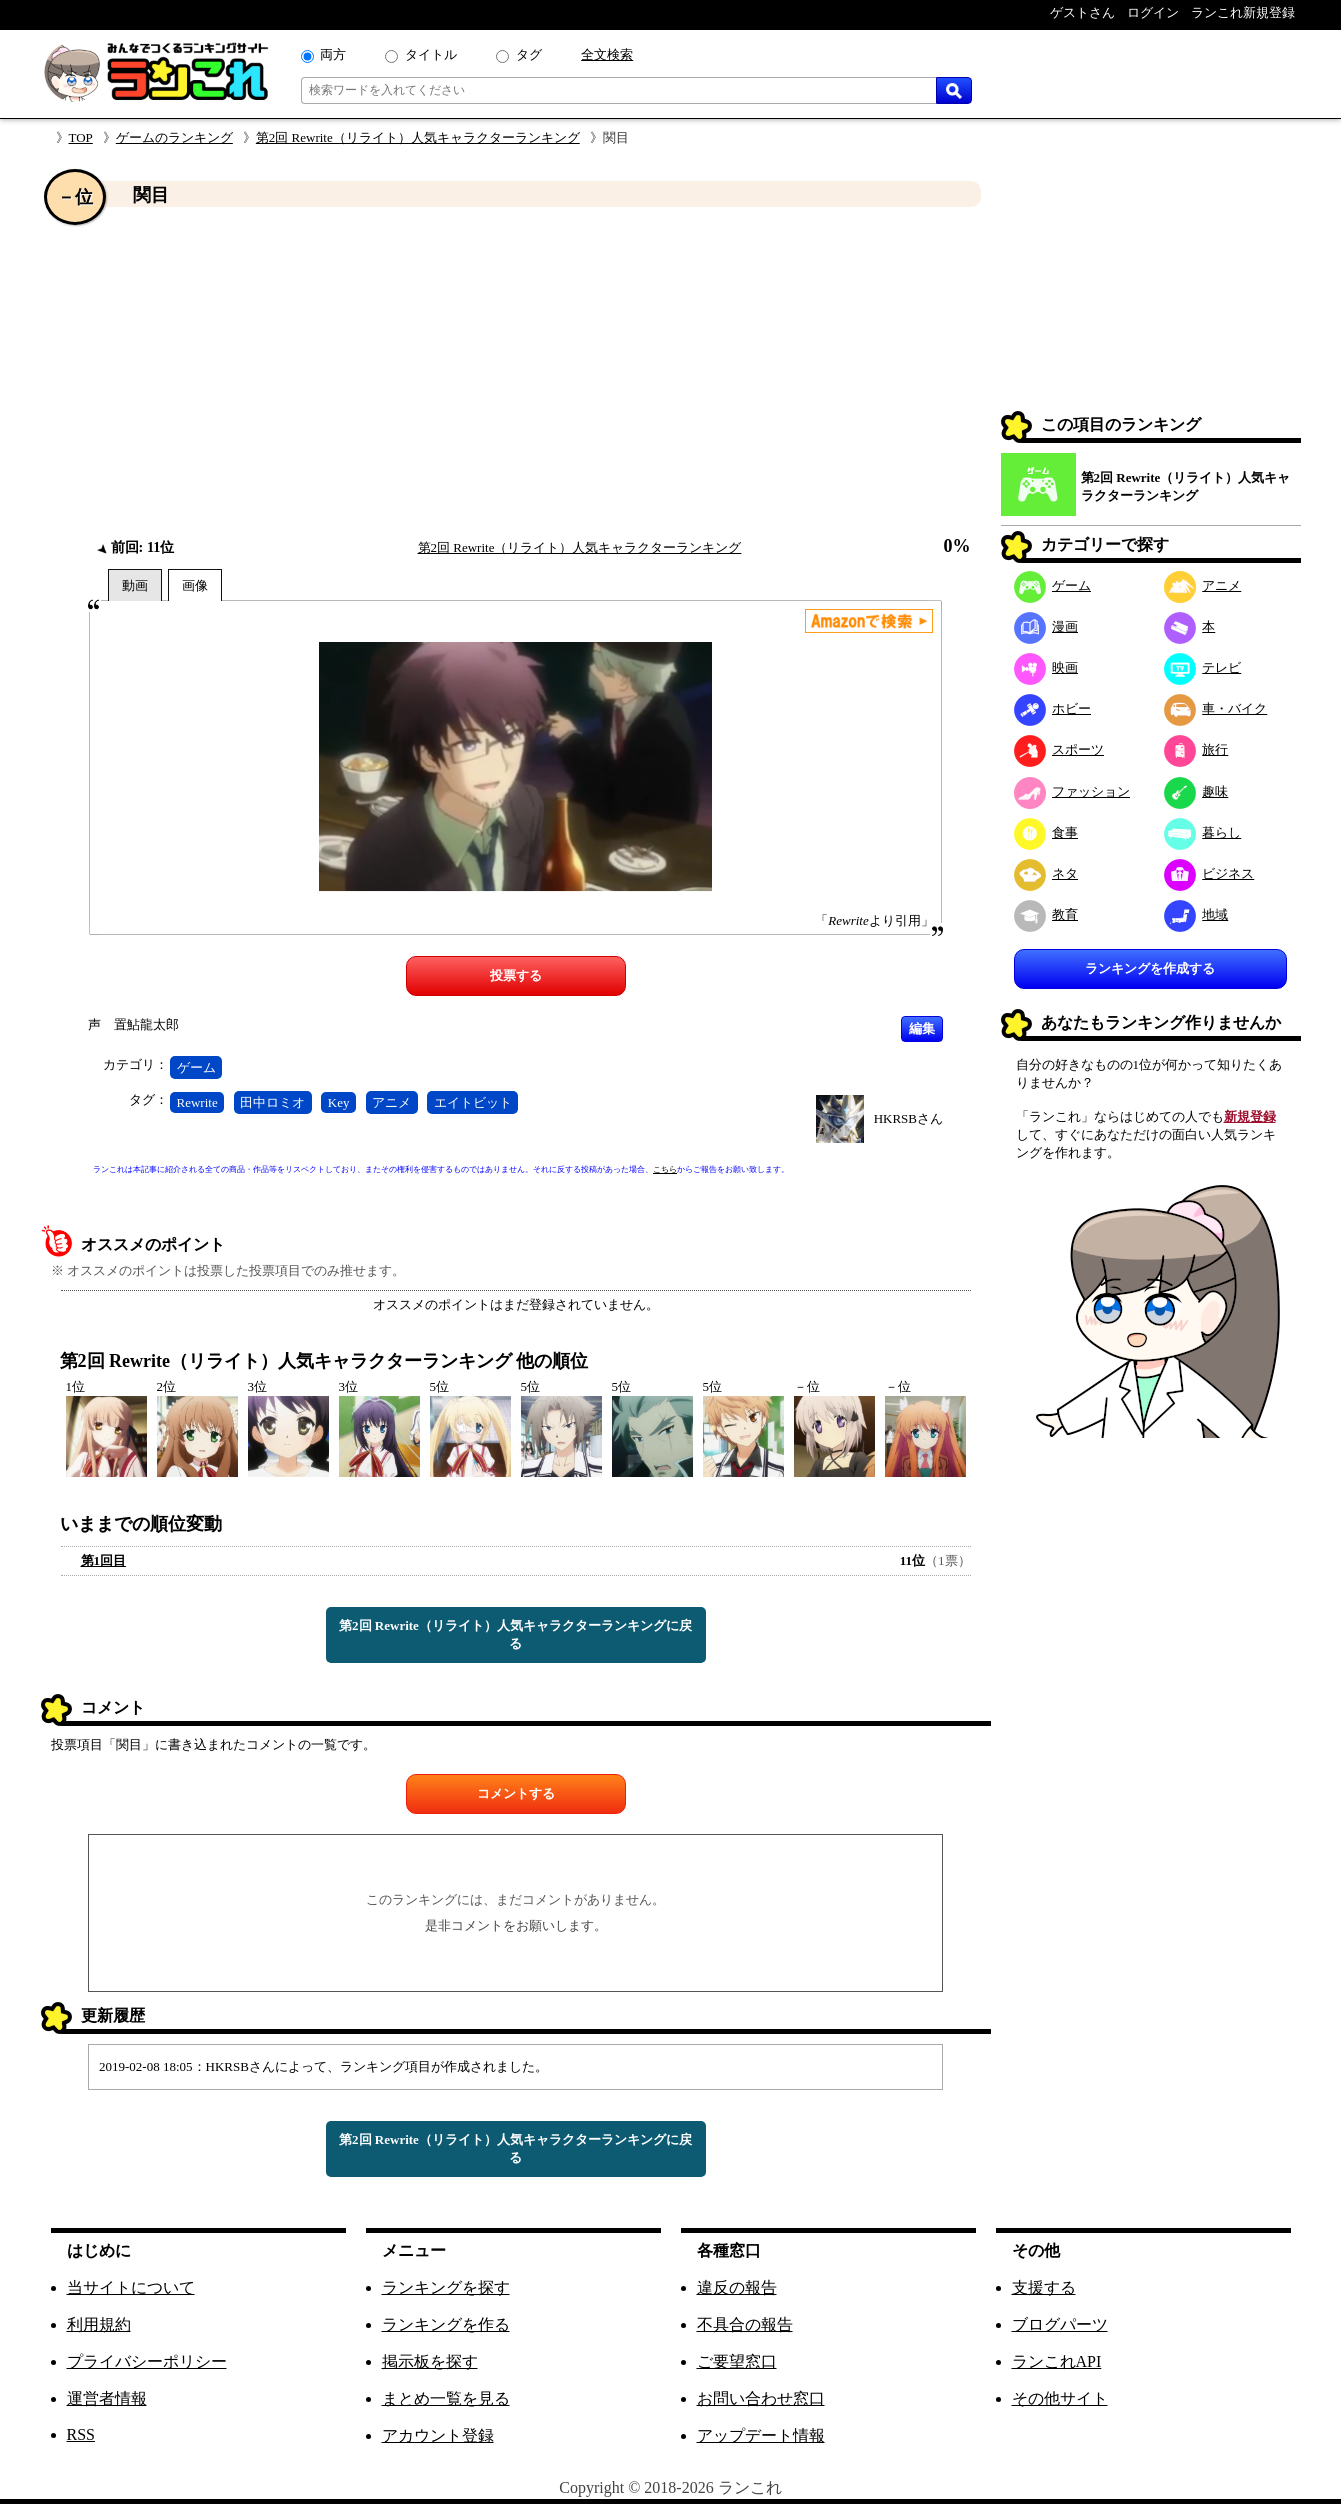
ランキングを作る (446, 2324)
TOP (81, 137)
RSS (81, 2434)
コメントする (516, 1793)
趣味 (1196, 791)
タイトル (431, 54)
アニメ (391, 1102)
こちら (665, 1169)
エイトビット (473, 1102)
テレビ (1203, 667)
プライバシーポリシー (147, 2361)
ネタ (1046, 873)
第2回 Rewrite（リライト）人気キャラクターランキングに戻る (515, 1634)
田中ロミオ (272, 1102)
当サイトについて (131, 2287)
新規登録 (1250, 1116)
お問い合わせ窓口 (761, 2398)
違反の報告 (737, 2287)
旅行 (1196, 749)
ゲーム (196, 1067)
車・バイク (1216, 708)
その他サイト (1060, 2398)
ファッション (1072, 791)
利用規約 (99, 2324)
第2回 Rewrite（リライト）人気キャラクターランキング (418, 137)
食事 (1046, 832)
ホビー (1053, 708)
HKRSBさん (908, 1118)
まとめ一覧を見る (446, 2398)
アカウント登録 (438, 2435)
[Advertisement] (516, 373)
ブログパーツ (1060, 2324)
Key (339, 1102)
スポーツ (1059, 749)
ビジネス (1209, 873)
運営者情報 (107, 2398)
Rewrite (197, 1102)
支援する (1044, 2287)
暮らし (1203, 832)
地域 (1196, 914)
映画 (1046, 667)
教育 (1046, 914)
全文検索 (607, 54)
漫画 (1046, 626)
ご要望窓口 (737, 2361)
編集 (922, 1028)
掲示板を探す (430, 2361)
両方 (333, 54)
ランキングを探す (446, 2287)
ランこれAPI (1057, 2361)
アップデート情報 (761, 2435)
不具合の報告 (745, 2324)
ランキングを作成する (1150, 968)
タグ (529, 54)
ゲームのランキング (174, 137)
